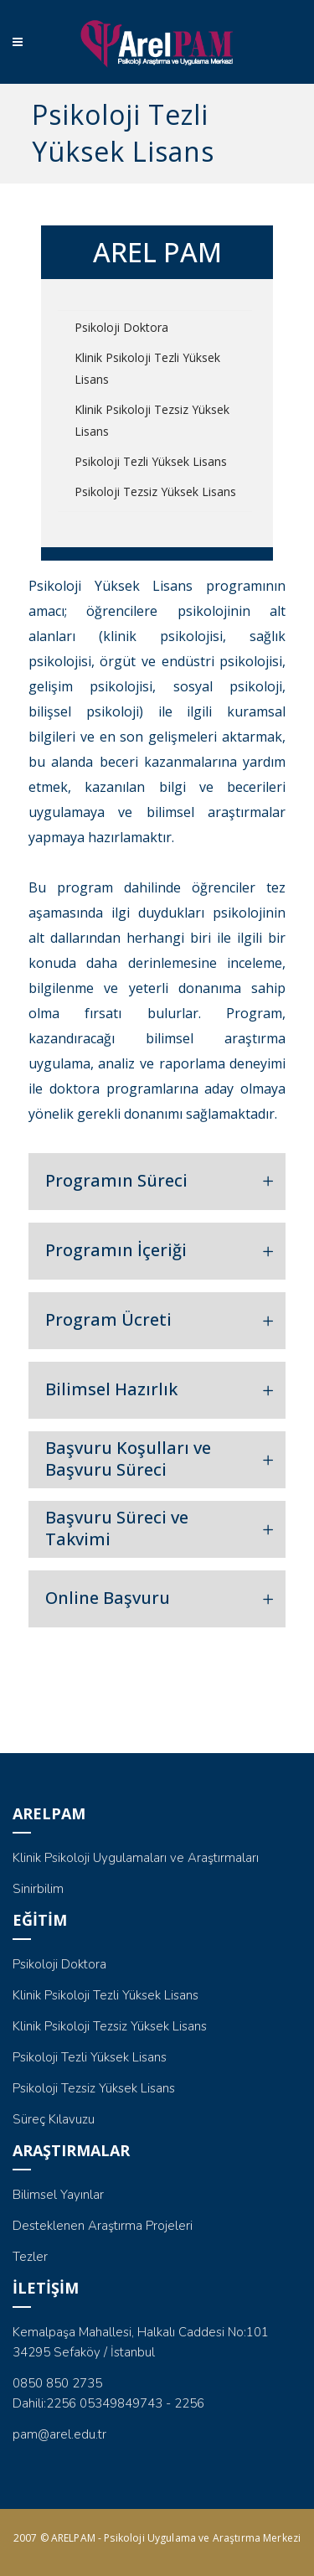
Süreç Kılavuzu (54, 2119)
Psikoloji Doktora (121, 327)
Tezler (30, 2256)
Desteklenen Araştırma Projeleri (103, 2225)
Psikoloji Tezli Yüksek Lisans (151, 461)
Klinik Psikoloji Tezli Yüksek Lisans (147, 368)
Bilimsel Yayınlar (58, 2194)
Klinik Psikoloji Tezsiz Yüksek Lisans (152, 420)
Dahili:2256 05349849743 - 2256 (108, 2403)
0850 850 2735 (57, 2383)
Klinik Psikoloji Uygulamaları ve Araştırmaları (136, 1857)
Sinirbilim (38, 1888)
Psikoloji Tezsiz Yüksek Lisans (155, 491)
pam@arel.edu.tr (59, 2434)
